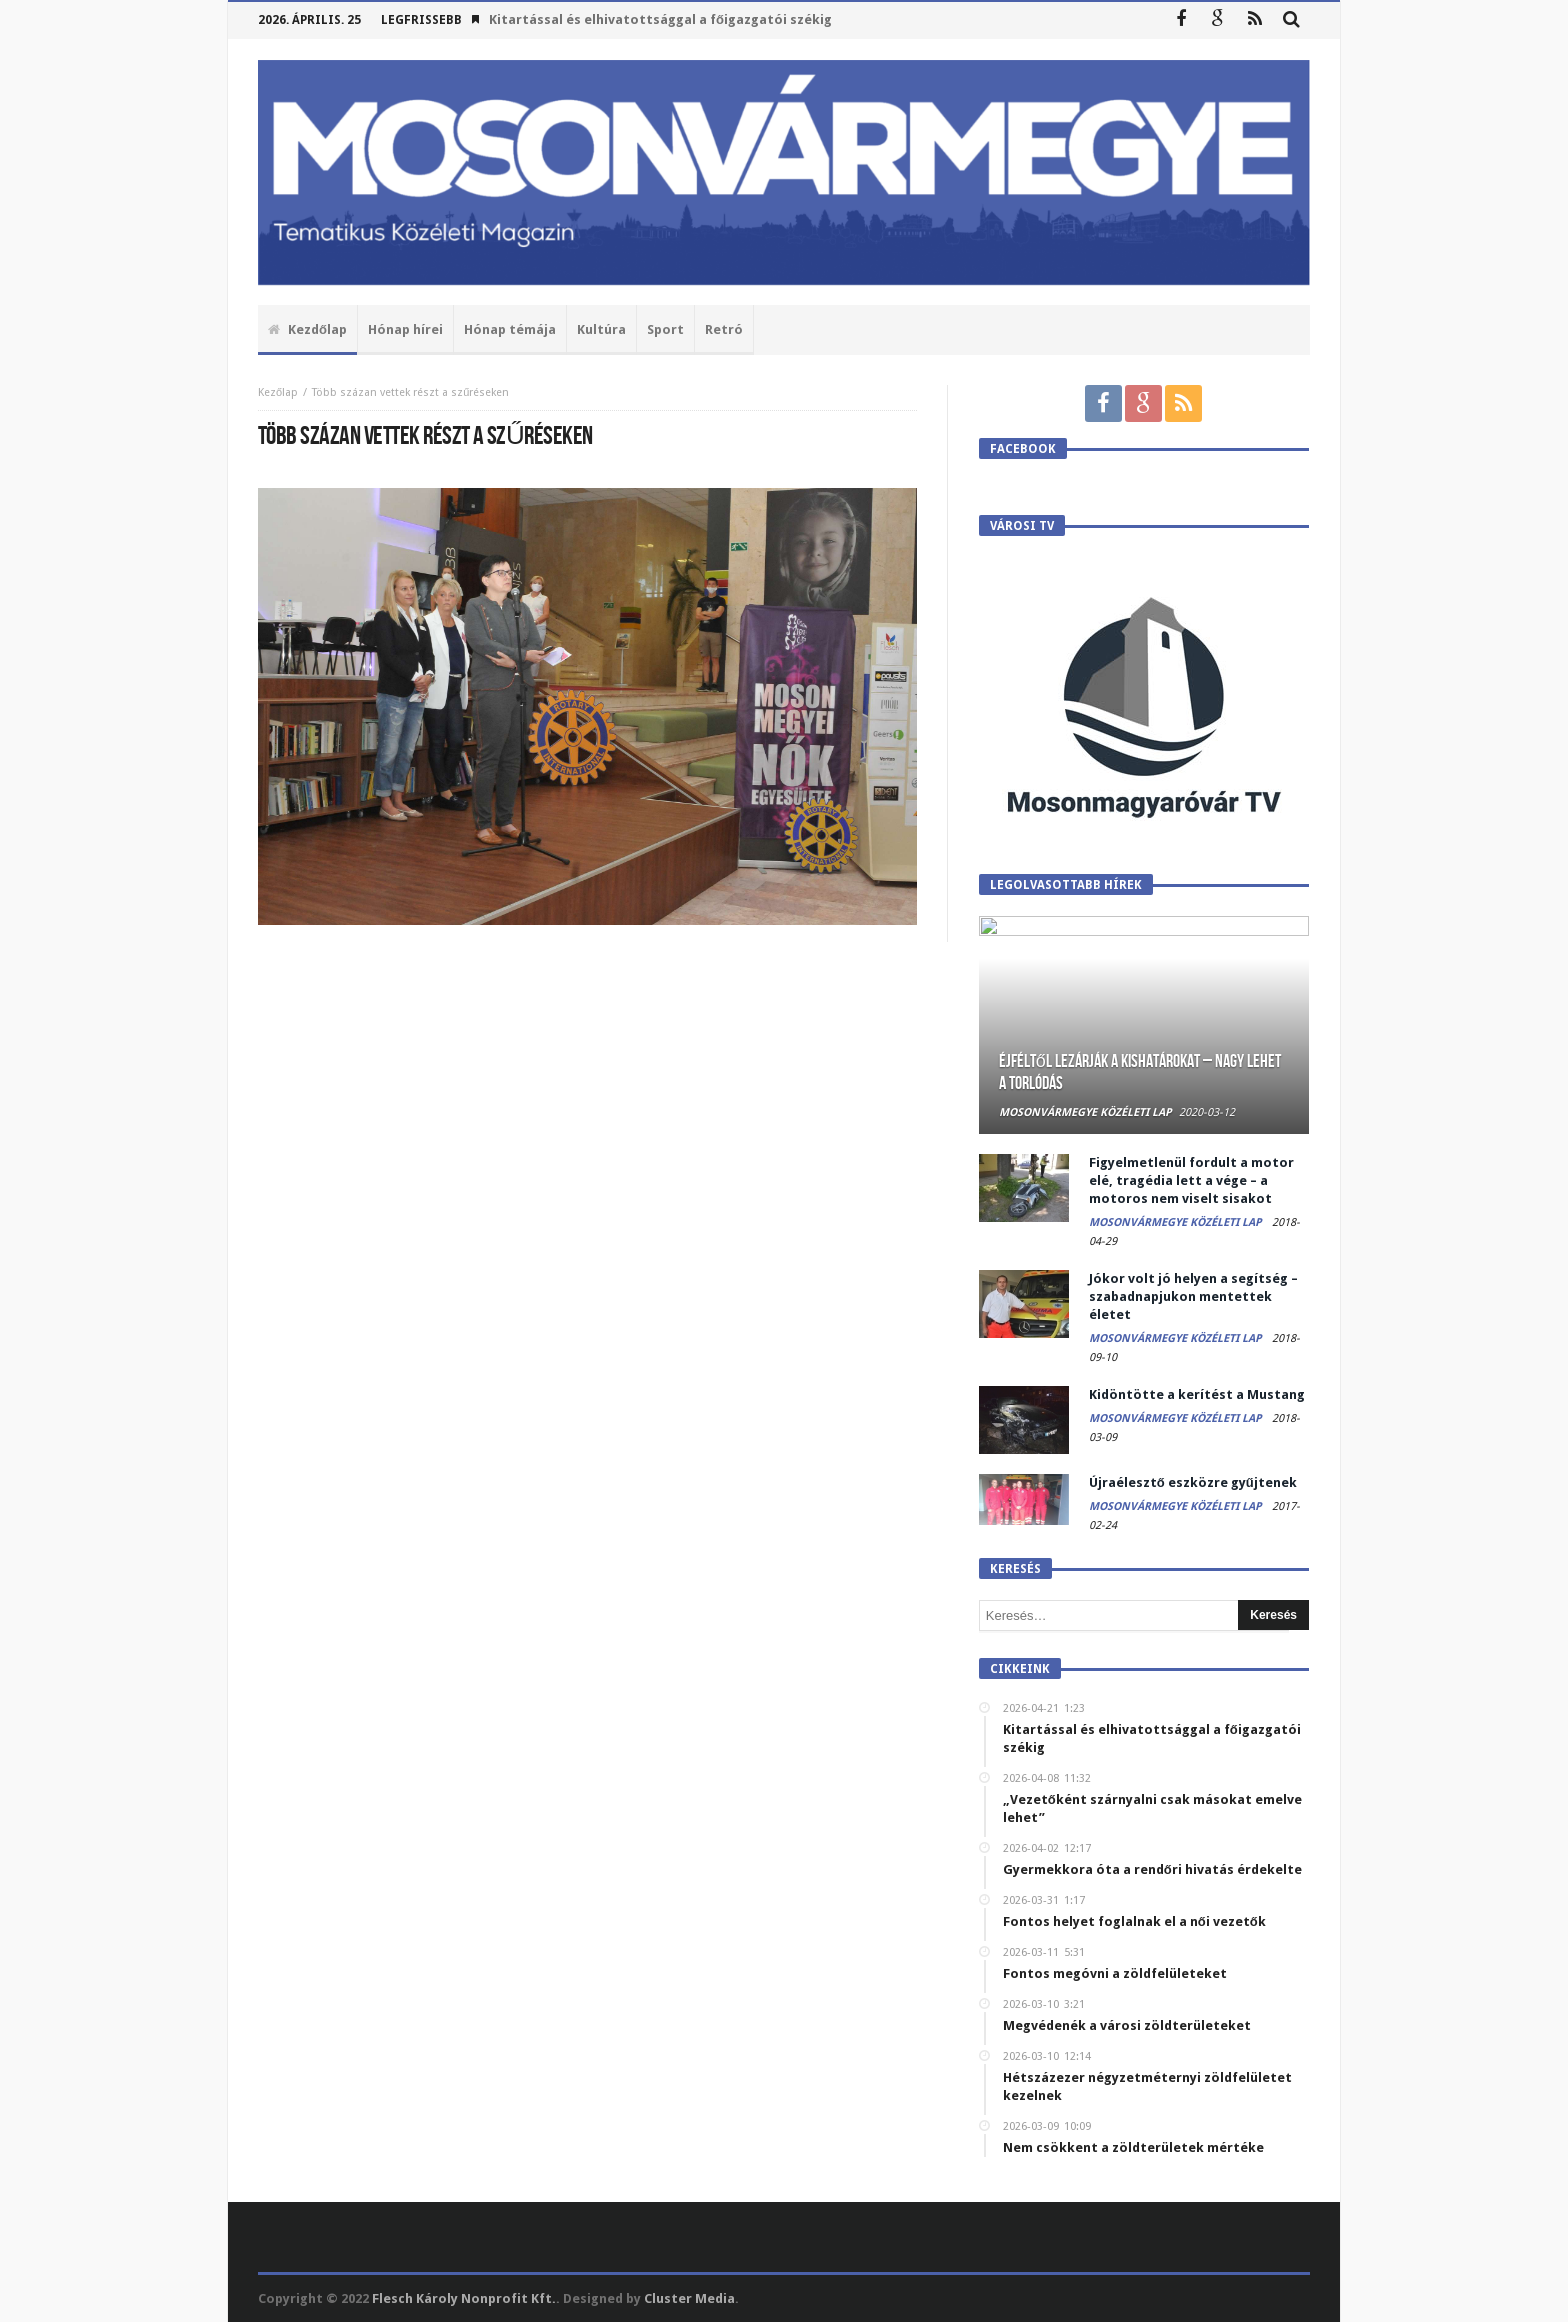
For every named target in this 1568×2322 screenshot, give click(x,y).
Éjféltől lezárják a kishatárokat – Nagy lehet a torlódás (1140, 1072)
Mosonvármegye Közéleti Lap (1085, 1112)
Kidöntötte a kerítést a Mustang (1197, 1394)
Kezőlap (278, 392)
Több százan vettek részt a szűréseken (410, 392)
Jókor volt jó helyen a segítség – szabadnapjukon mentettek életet (1193, 1296)
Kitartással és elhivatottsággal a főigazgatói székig (660, 19)
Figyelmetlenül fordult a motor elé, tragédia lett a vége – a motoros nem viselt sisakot (1191, 1180)
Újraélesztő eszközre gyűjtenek (1193, 1482)
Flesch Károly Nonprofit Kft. (464, 2298)
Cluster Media (689, 2298)
